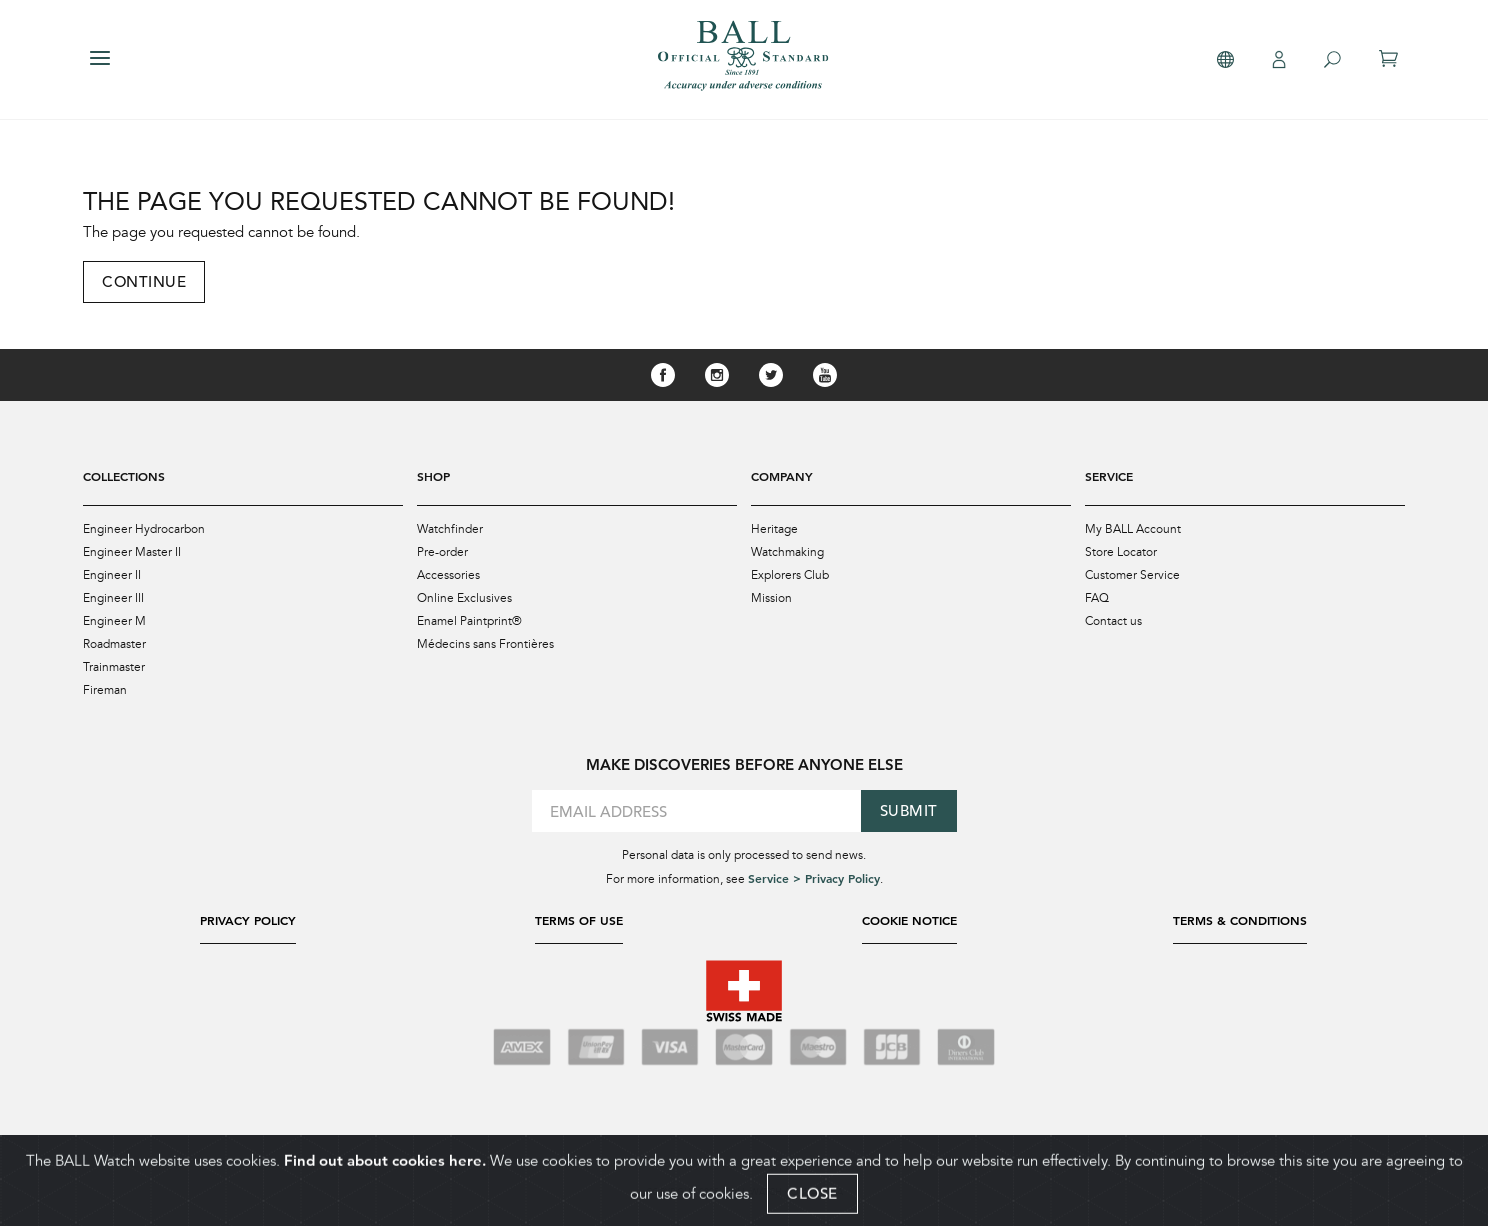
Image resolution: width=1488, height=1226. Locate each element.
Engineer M (114, 621)
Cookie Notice (909, 920)
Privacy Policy (248, 920)
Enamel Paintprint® (469, 621)
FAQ (1097, 598)
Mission (771, 598)
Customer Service (1132, 575)
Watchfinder (450, 529)
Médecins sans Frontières (485, 644)
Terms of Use (579, 920)
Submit (909, 810)
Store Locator (1121, 552)
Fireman (105, 690)
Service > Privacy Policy (814, 878)
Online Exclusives (464, 598)
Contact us (1113, 621)
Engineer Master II (132, 552)
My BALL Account (1133, 529)
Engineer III (113, 598)
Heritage (774, 529)
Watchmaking (787, 552)
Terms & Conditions (1240, 920)
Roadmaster (114, 644)
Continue (144, 281)
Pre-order (442, 552)
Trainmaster (114, 667)
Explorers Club (790, 575)
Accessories (448, 575)
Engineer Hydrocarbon (144, 529)
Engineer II (112, 575)
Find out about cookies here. (385, 1173)
